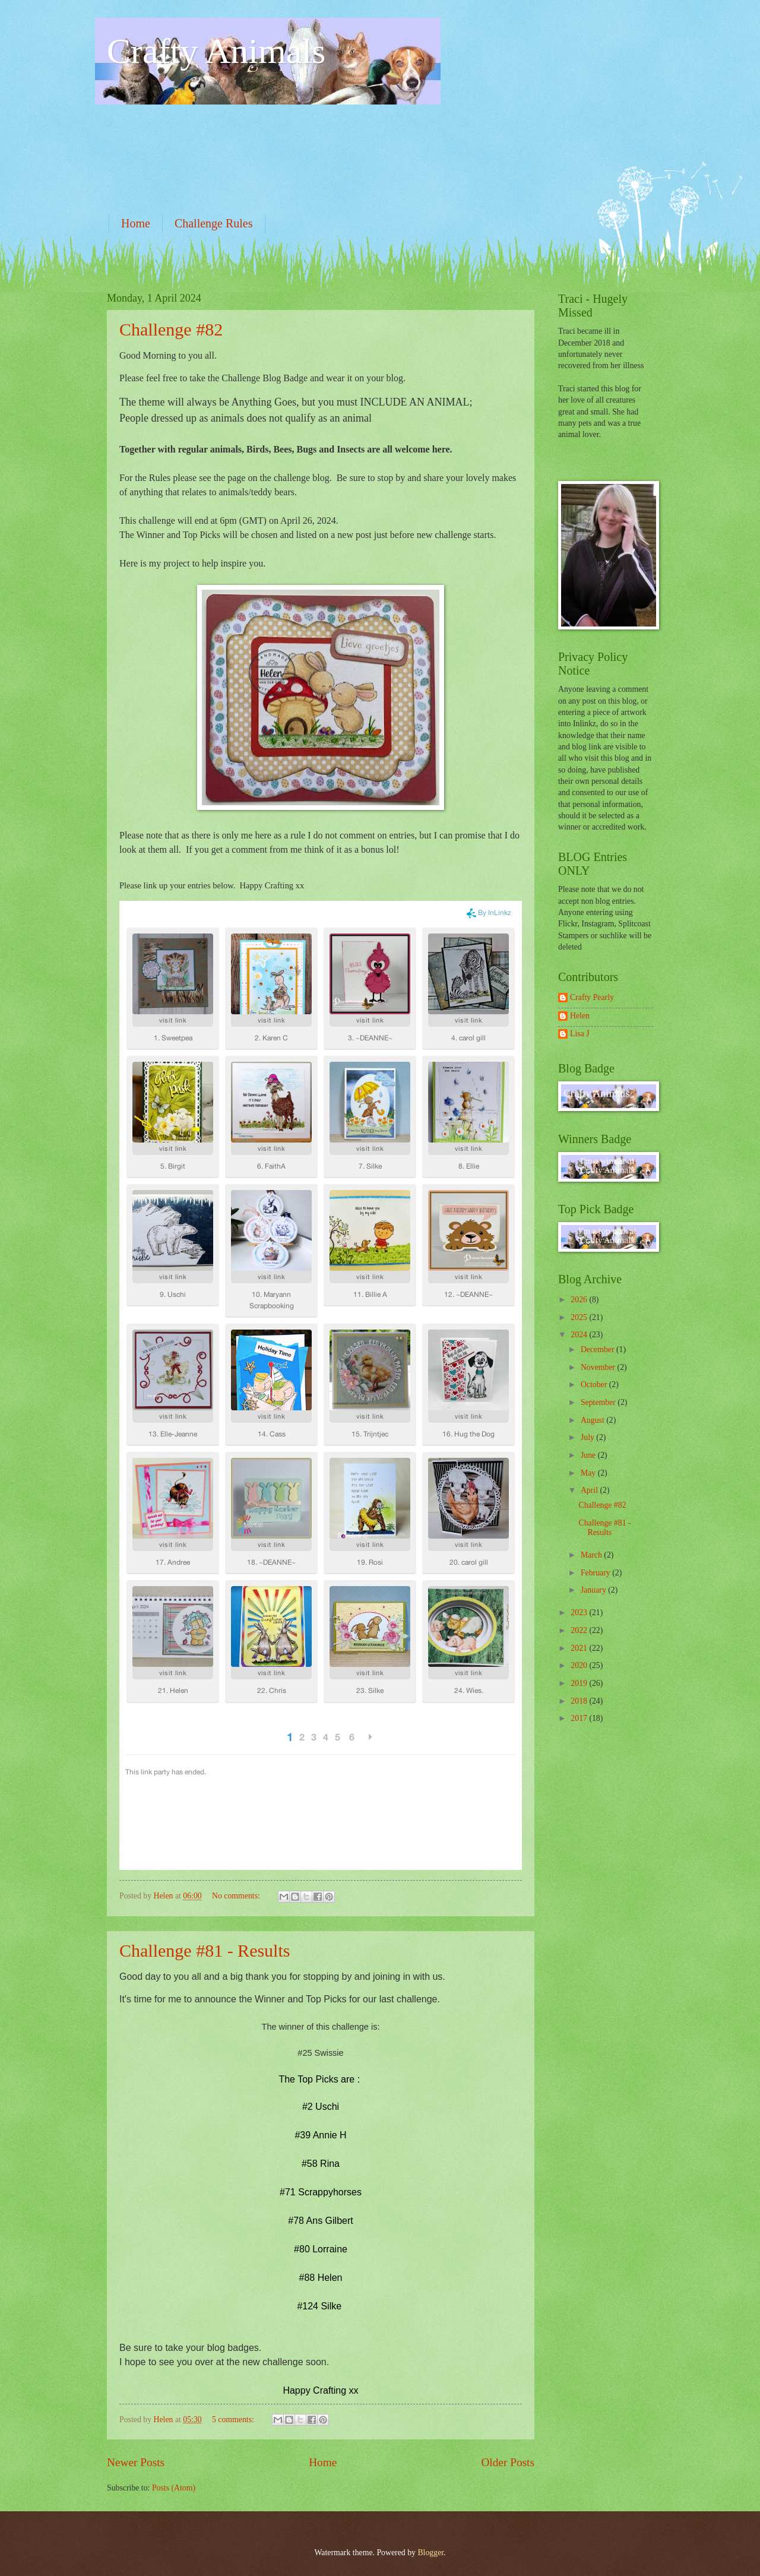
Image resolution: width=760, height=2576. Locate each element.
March (592, 1554)
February (596, 1572)
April (590, 1490)
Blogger (430, 2552)
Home (135, 223)
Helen (580, 1015)
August (593, 1420)
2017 (580, 1718)
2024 (580, 1334)
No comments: (237, 1895)
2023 (580, 1612)
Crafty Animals (216, 51)
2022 (580, 1630)
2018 (580, 1701)
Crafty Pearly (592, 997)
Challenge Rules (214, 223)
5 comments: (234, 2419)
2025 (580, 1317)
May (589, 1473)
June (589, 1455)
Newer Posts (135, 2462)
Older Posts (507, 2462)
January (594, 1590)
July (588, 1437)
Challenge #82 (171, 329)
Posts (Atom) (173, 2487)
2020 (580, 1665)
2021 (580, 1648)
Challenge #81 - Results (204, 1950)
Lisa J (580, 1033)
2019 (580, 1683)
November (599, 1367)
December (598, 1349)
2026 (580, 1299)
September (599, 1402)
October (595, 1384)
